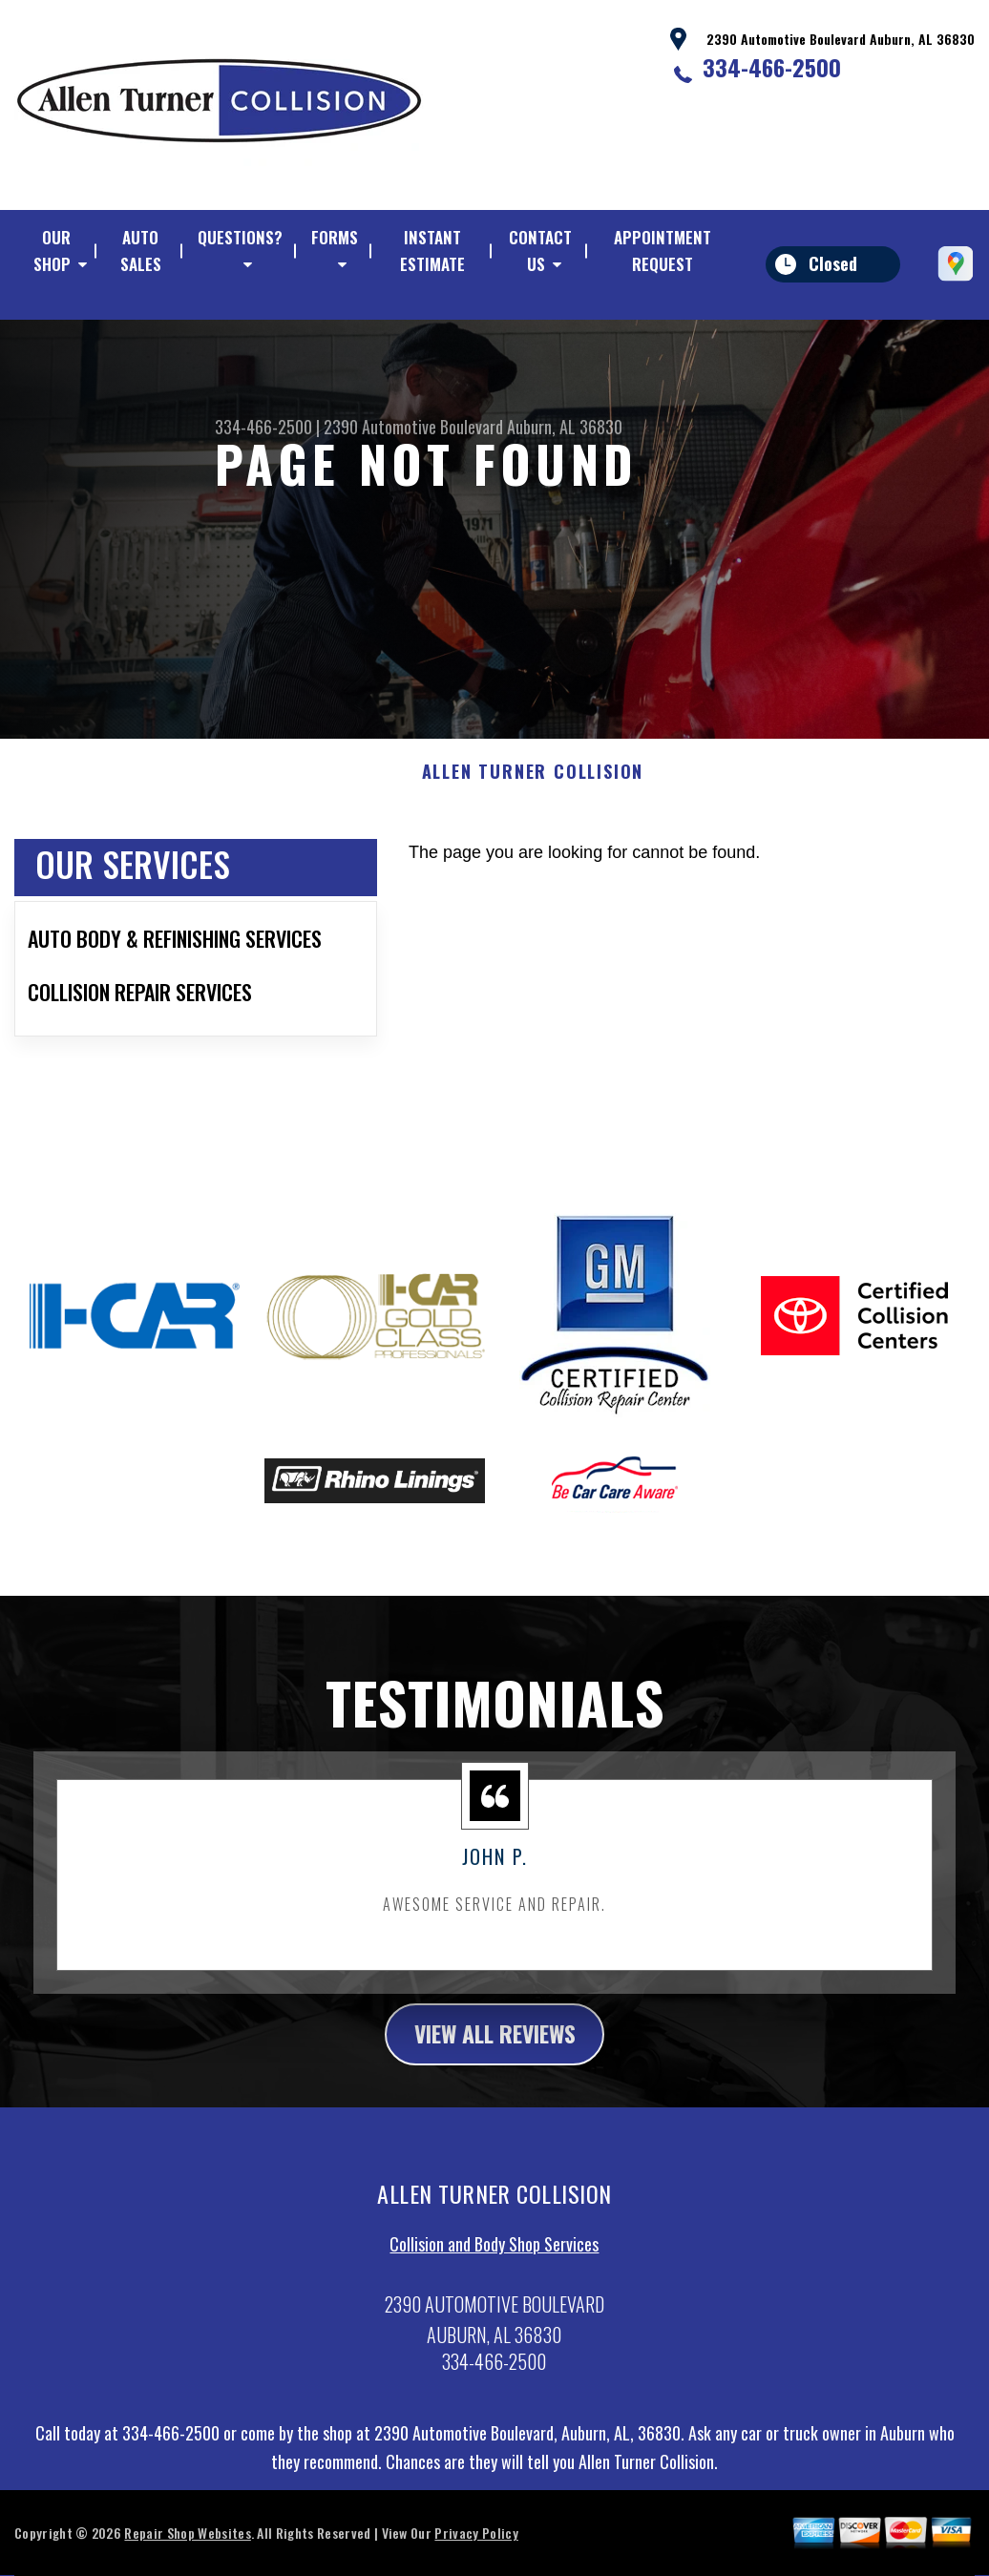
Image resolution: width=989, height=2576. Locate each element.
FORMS (334, 237)
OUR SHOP (52, 250)
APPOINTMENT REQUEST (662, 250)
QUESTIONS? (240, 237)
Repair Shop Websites (187, 2556)
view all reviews (495, 2057)
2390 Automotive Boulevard (413, 426)
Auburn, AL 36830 (564, 426)
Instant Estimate (432, 250)
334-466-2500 (772, 67)
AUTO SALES (140, 250)
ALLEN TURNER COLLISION (533, 795)
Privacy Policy (475, 2556)
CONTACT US (540, 250)
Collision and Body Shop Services (494, 2267)
